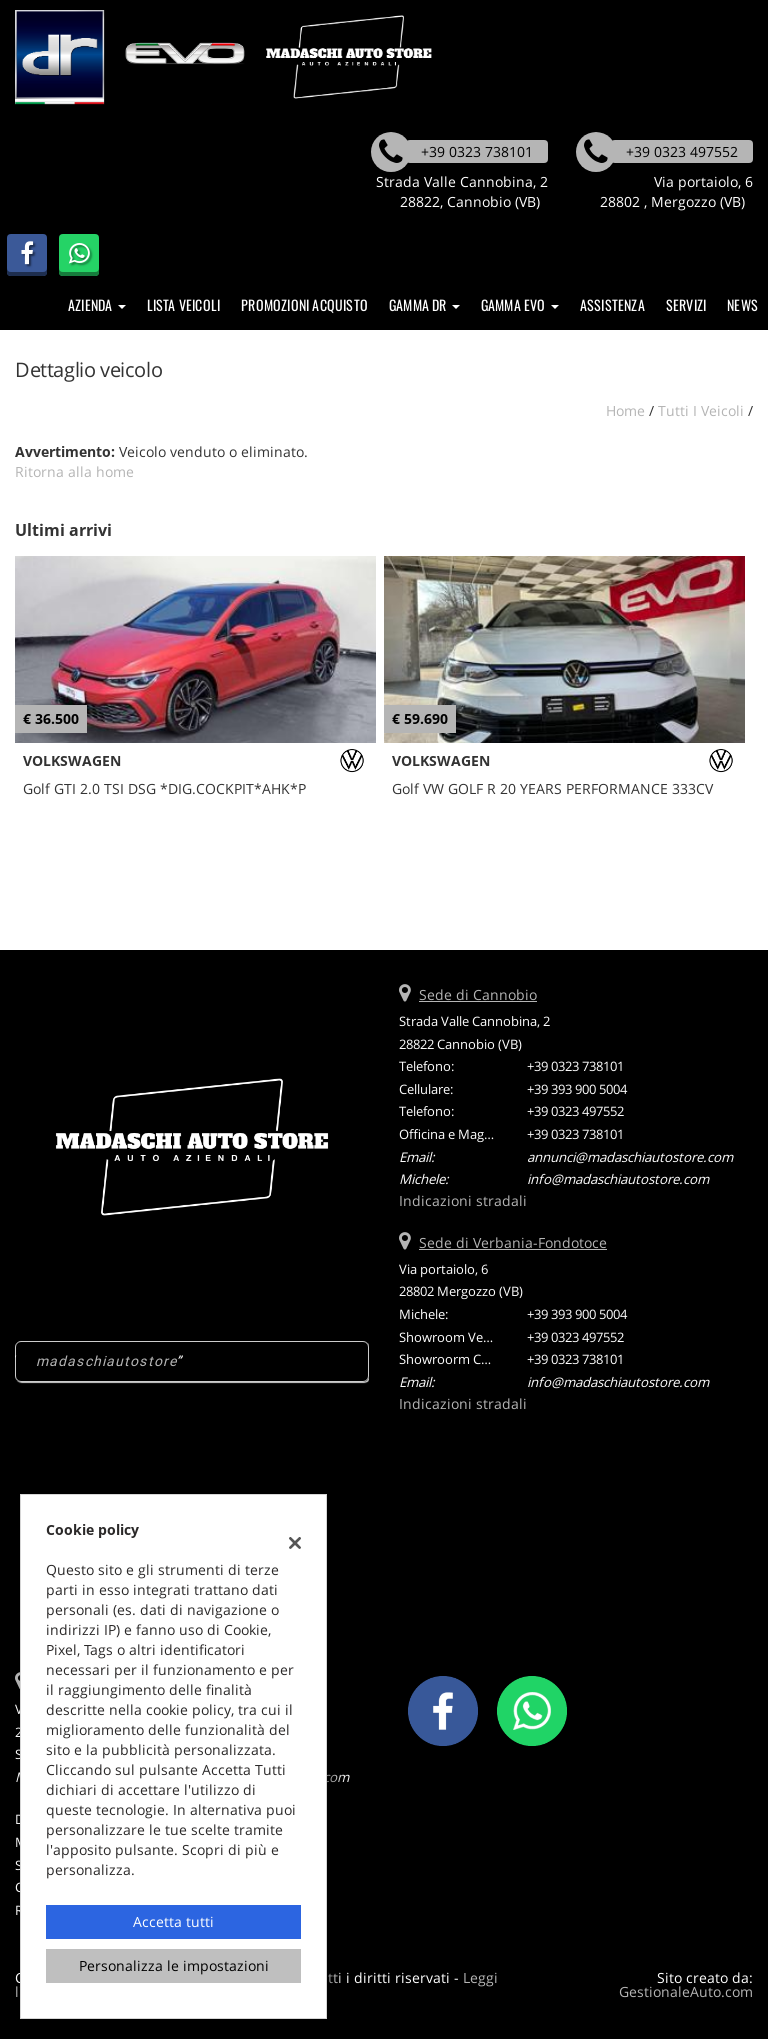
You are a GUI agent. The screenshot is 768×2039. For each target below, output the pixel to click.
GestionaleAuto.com (686, 1991)
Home (625, 410)
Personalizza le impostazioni (174, 1965)
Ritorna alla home (74, 471)
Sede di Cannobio (478, 994)
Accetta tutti (173, 1921)
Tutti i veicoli (701, 410)
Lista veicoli (184, 304)
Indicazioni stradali (463, 1200)
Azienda (97, 304)
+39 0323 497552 (575, 1111)
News (742, 304)
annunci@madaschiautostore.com (630, 1157)
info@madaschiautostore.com (618, 1179)
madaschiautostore (106, 1361)
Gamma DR (424, 304)
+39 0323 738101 (575, 1066)
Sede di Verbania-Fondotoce (513, 1242)
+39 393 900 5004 (577, 1089)
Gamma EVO (520, 304)
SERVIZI (686, 304)
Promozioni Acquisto (304, 304)
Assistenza (612, 304)
